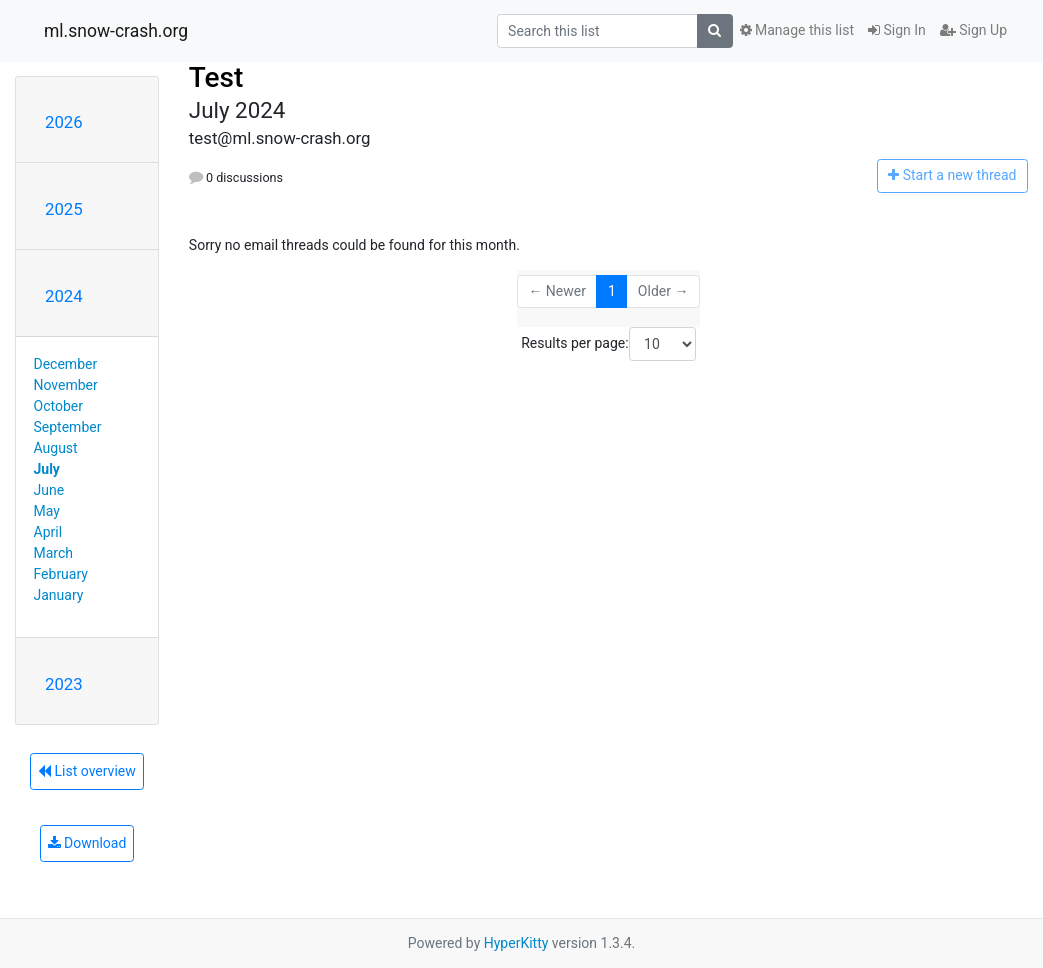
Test (216, 77)
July (47, 469)
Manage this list (797, 30)
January (59, 595)
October (58, 406)
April (48, 532)
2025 (64, 209)
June (49, 490)
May (47, 511)
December (66, 364)
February (61, 574)
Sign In (897, 30)
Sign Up (973, 30)
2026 (64, 122)
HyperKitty (516, 943)
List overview (87, 771)
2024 (64, 296)
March (54, 553)
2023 (64, 684)
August (56, 448)
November (66, 385)
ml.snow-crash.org (116, 31)
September (68, 427)
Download (87, 843)
